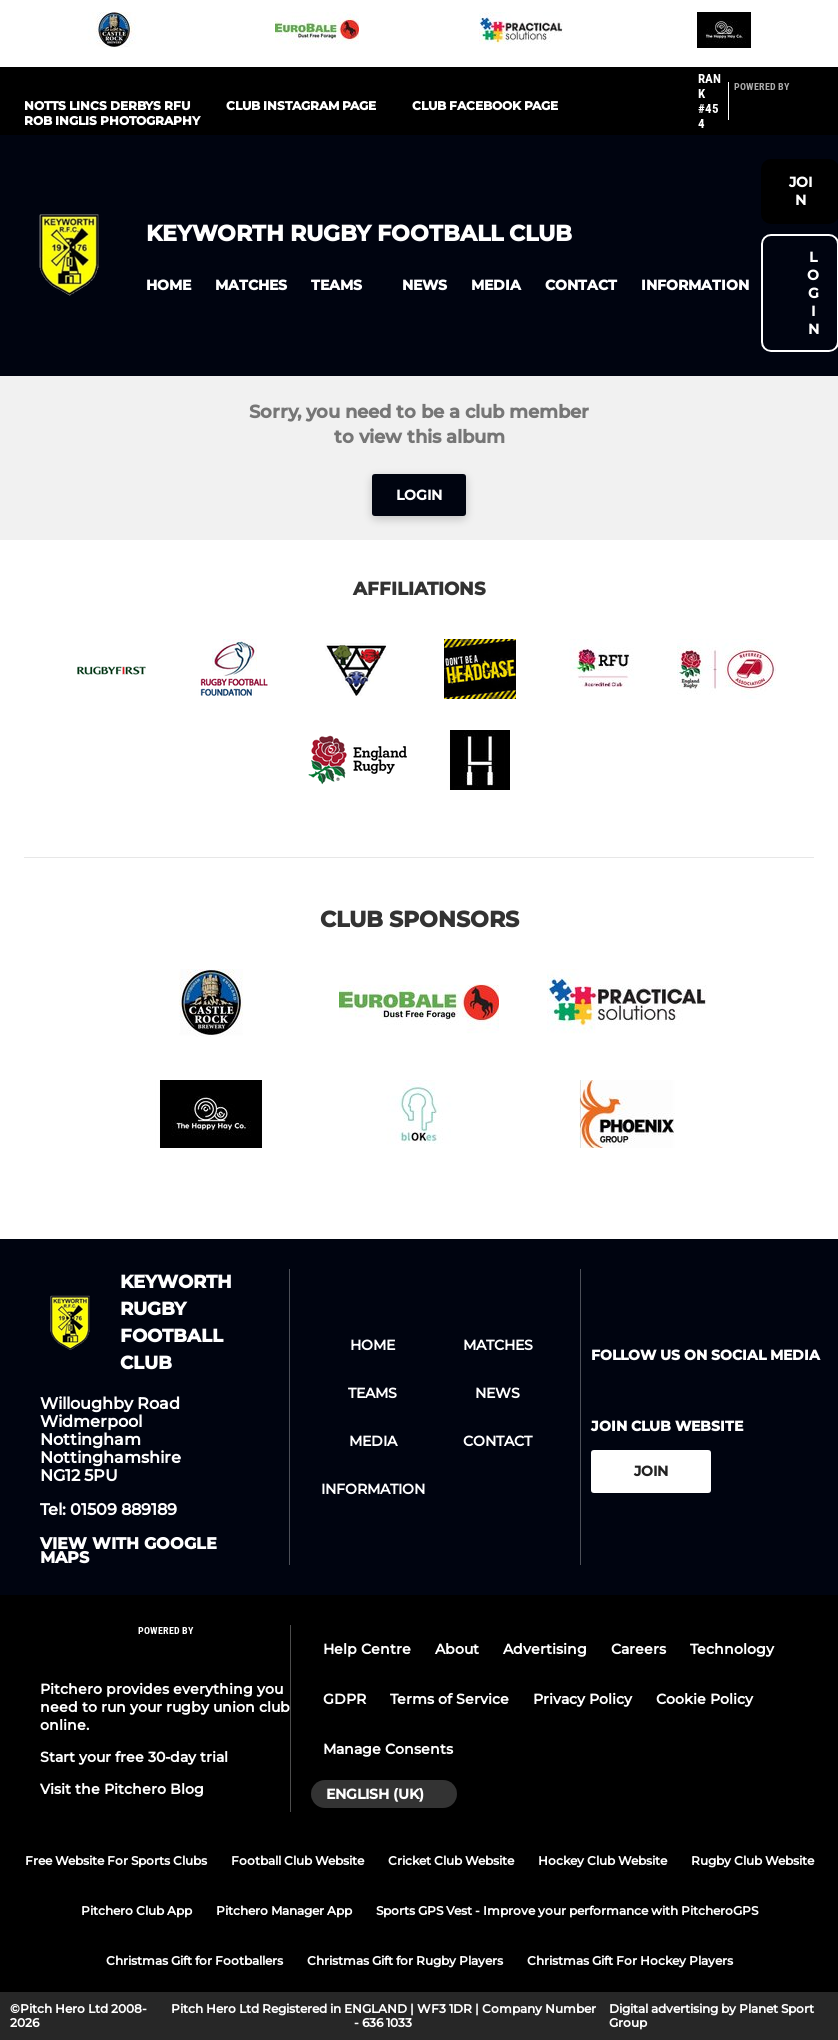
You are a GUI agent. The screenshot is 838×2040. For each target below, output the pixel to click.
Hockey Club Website (602, 1860)
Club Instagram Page (301, 105)
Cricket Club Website (451, 1860)
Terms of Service (449, 1699)
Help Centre (367, 1649)
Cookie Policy (704, 1699)
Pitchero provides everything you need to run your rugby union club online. (165, 1707)
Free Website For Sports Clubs (116, 1860)
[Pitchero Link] (774, 110)
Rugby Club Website (752, 1860)
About (457, 1649)
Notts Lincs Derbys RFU (107, 105)
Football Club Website (297, 1860)
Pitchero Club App (136, 1910)
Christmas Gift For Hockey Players (630, 1960)
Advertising (545, 1649)
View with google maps (128, 1551)
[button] (168, 285)
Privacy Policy (582, 1699)
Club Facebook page (485, 105)
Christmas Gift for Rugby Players (405, 1960)
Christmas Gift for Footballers (194, 1960)
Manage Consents (388, 1749)
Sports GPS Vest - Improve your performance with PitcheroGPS (567, 1910)
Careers (638, 1649)
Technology (732, 1649)
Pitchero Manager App (284, 1910)
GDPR (344, 1699)
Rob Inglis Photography (112, 120)
